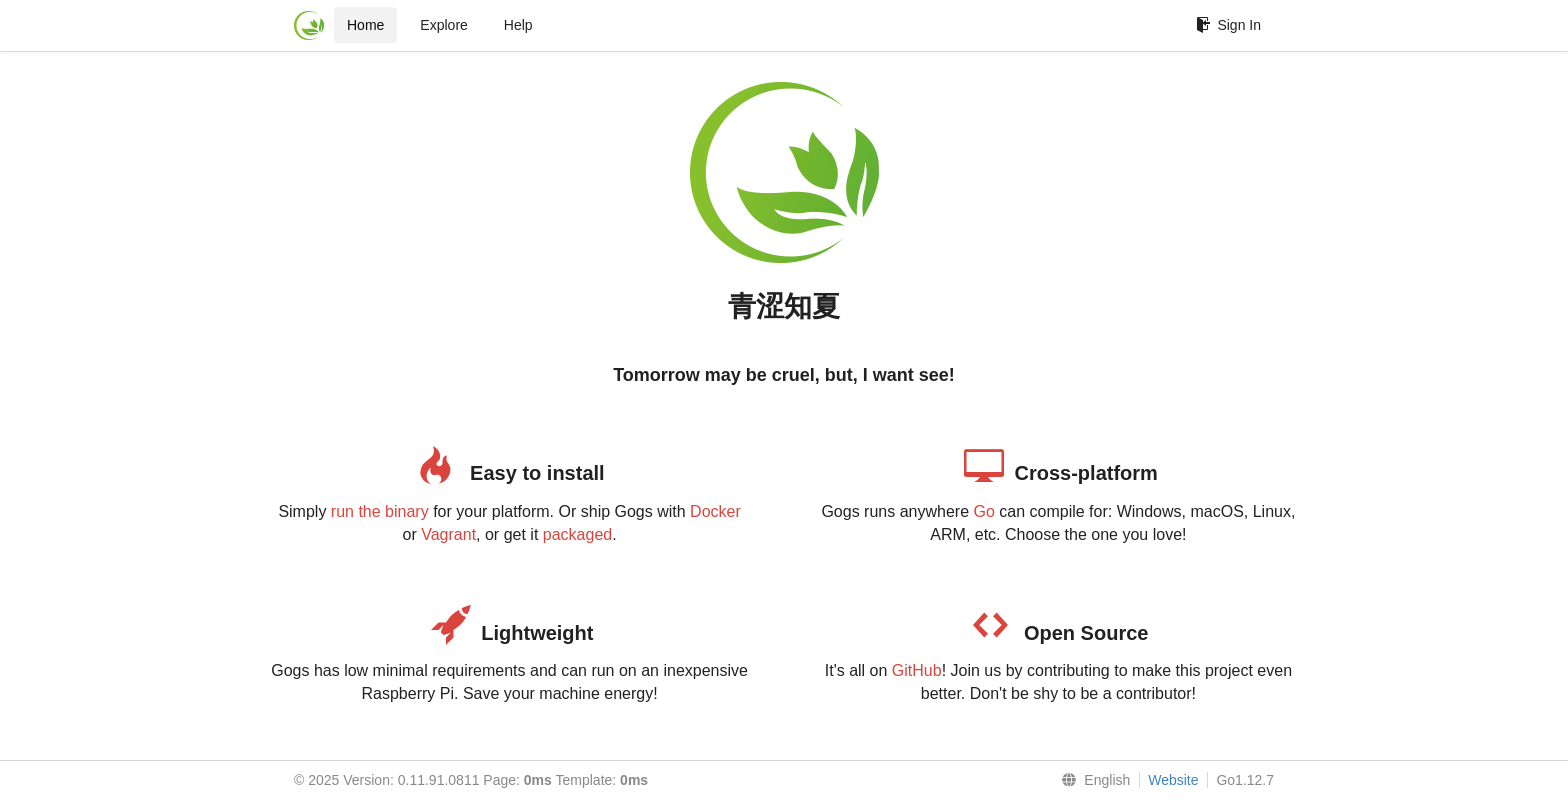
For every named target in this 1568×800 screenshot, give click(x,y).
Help (518, 25)
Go (983, 511)
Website (1173, 780)
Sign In (1228, 25)
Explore (443, 25)
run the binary (380, 511)
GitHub (917, 670)
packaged (577, 534)
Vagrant (448, 534)
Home (365, 25)
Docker (715, 511)
